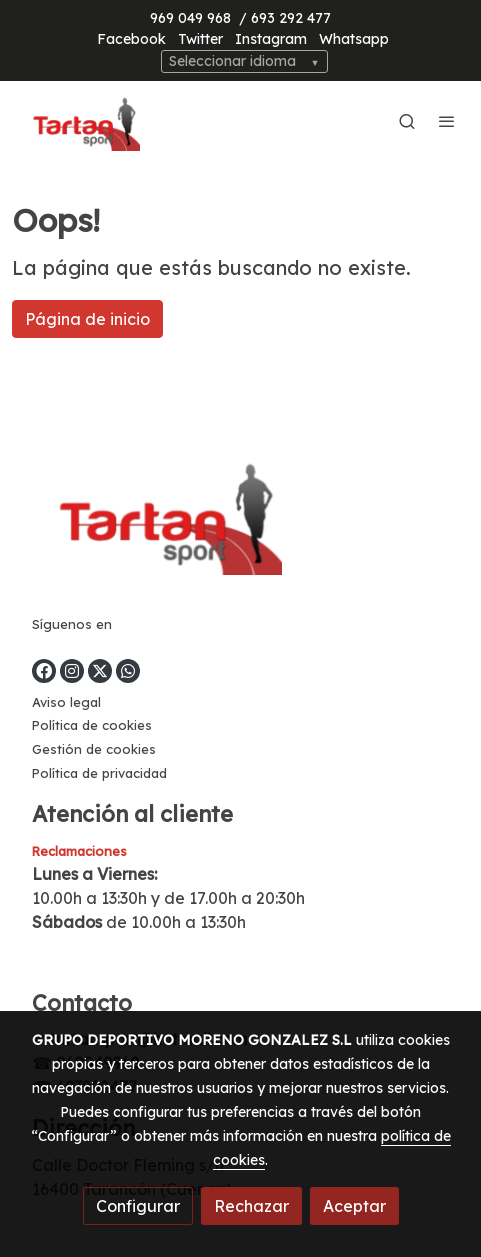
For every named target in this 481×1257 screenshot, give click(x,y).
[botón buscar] (407, 121)
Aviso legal (66, 702)
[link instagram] (72, 671)
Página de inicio (87, 319)
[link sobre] (240, 516)
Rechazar (251, 1206)
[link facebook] (44, 671)
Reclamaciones (79, 851)
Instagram (271, 39)
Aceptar (354, 1206)
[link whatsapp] (128, 671)
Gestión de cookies (94, 749)
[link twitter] (100, 671)
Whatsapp (354, 39)
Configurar (138, 1206)
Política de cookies (92, 725)
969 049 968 (190, 18)
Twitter (200, 39)
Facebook (131, 39)
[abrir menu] (447, 121)
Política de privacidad (99, 773)
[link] (80, 121)
